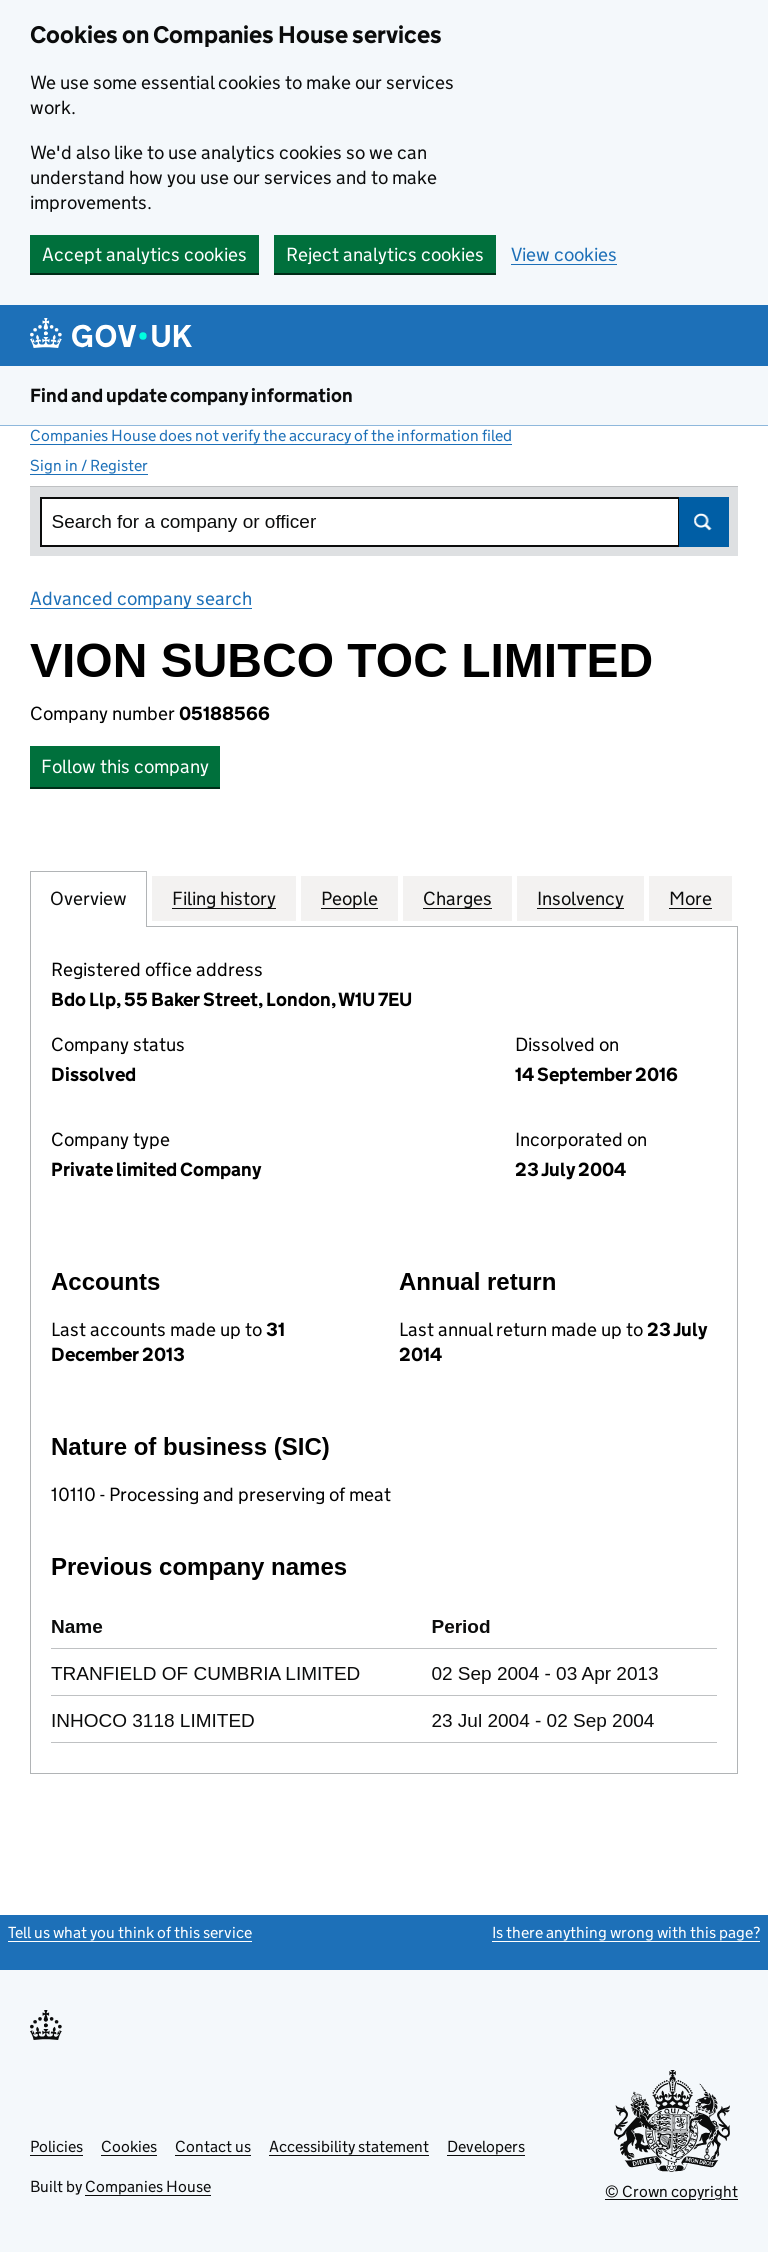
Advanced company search (141, 598)
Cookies (129, 2146)
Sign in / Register (89, 465)
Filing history (224, 898)
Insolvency (580, 898)
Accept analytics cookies (144, 254)
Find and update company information (191, 395)
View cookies (564, 254)
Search (704, 522)
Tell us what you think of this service (130, 1932)
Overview (88, 898)
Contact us (213, 2146)
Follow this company (125, 766)
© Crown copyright (671, 2191)
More (690, 898)
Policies (56, 2146)
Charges (457, 898)
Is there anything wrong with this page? (626, 1932)
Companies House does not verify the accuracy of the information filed (271, 435)
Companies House (148, 2186)
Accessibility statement (349, 2146)
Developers (486, 2146)
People (349, 898)
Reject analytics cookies (385, 254)
